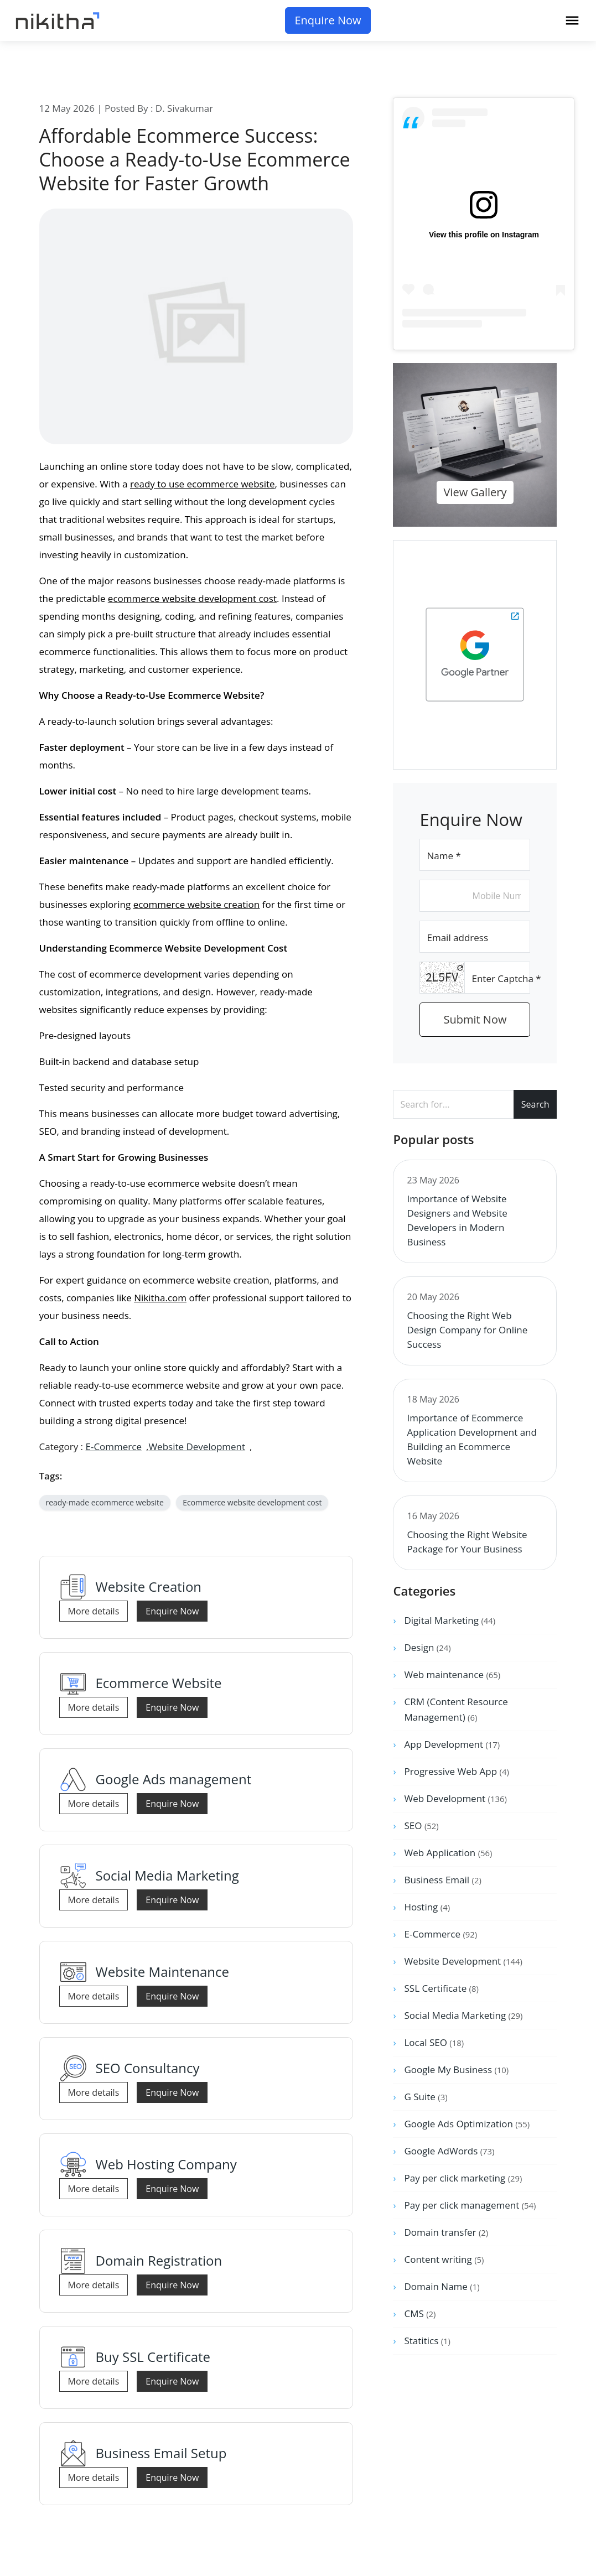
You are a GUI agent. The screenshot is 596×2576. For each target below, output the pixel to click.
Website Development (196, 1446)
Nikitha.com (160, 1297)
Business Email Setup (161, 2453)
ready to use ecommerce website (202, 483)
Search (535, 1104)
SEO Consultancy (148, 2068)
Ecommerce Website (159, 1683)
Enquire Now (327, 20)
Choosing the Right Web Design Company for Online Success (467, 1330)
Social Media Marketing (167, 1875)
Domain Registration (159, 2260)
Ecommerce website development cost (252, 1502)
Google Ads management (174, 1779)
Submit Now (475, 1019)
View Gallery (474, 492)
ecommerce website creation (196, 904)
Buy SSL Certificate (153, 2357)
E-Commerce (113, 1446)
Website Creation (149, 1586)
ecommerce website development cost (192, 598)
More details (94, 1611)
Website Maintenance (163, 1971)
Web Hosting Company (166, 2164)
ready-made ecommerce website (105, 1502)
